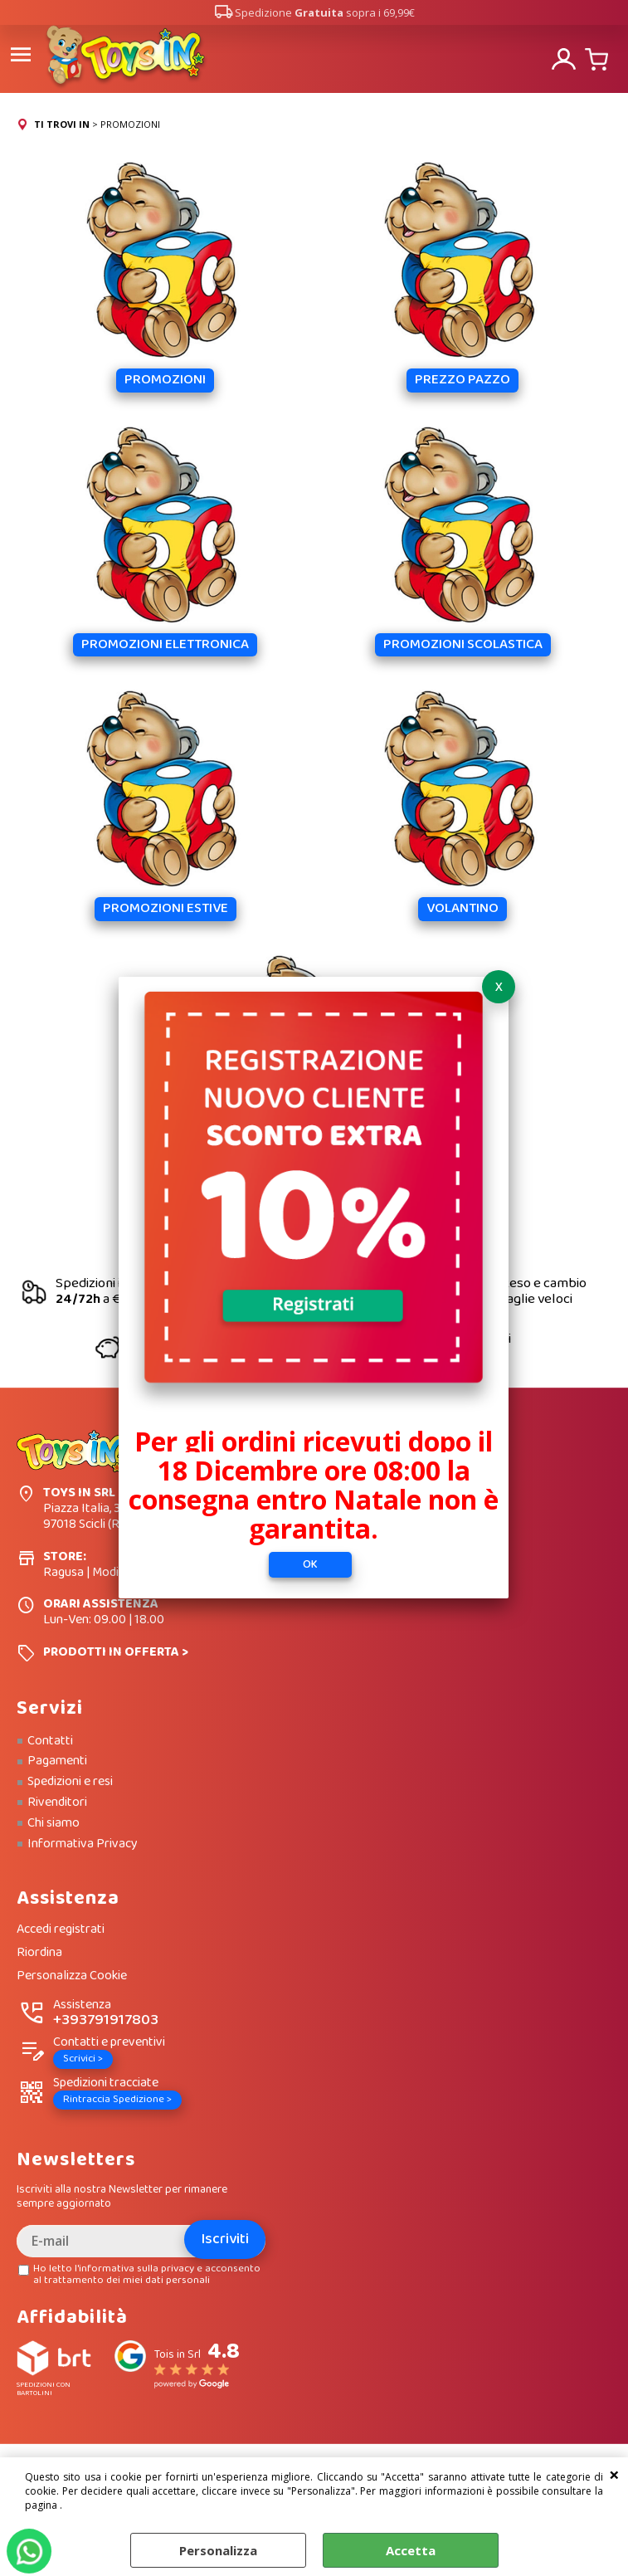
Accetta (411, 2550)
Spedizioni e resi (70, 1781)
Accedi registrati (61, 1929)
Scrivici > (83, 2057)
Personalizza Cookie (72, 1974)
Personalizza (218, 2550)
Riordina (39, 1952)
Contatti (50, 1739)
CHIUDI (614, 2474)
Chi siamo (53, 1822)
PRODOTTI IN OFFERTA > (115, 1650)
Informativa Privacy (82, 1842)
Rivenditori (57, 1802)
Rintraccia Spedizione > (117, 2098)
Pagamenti (57, 1760)
